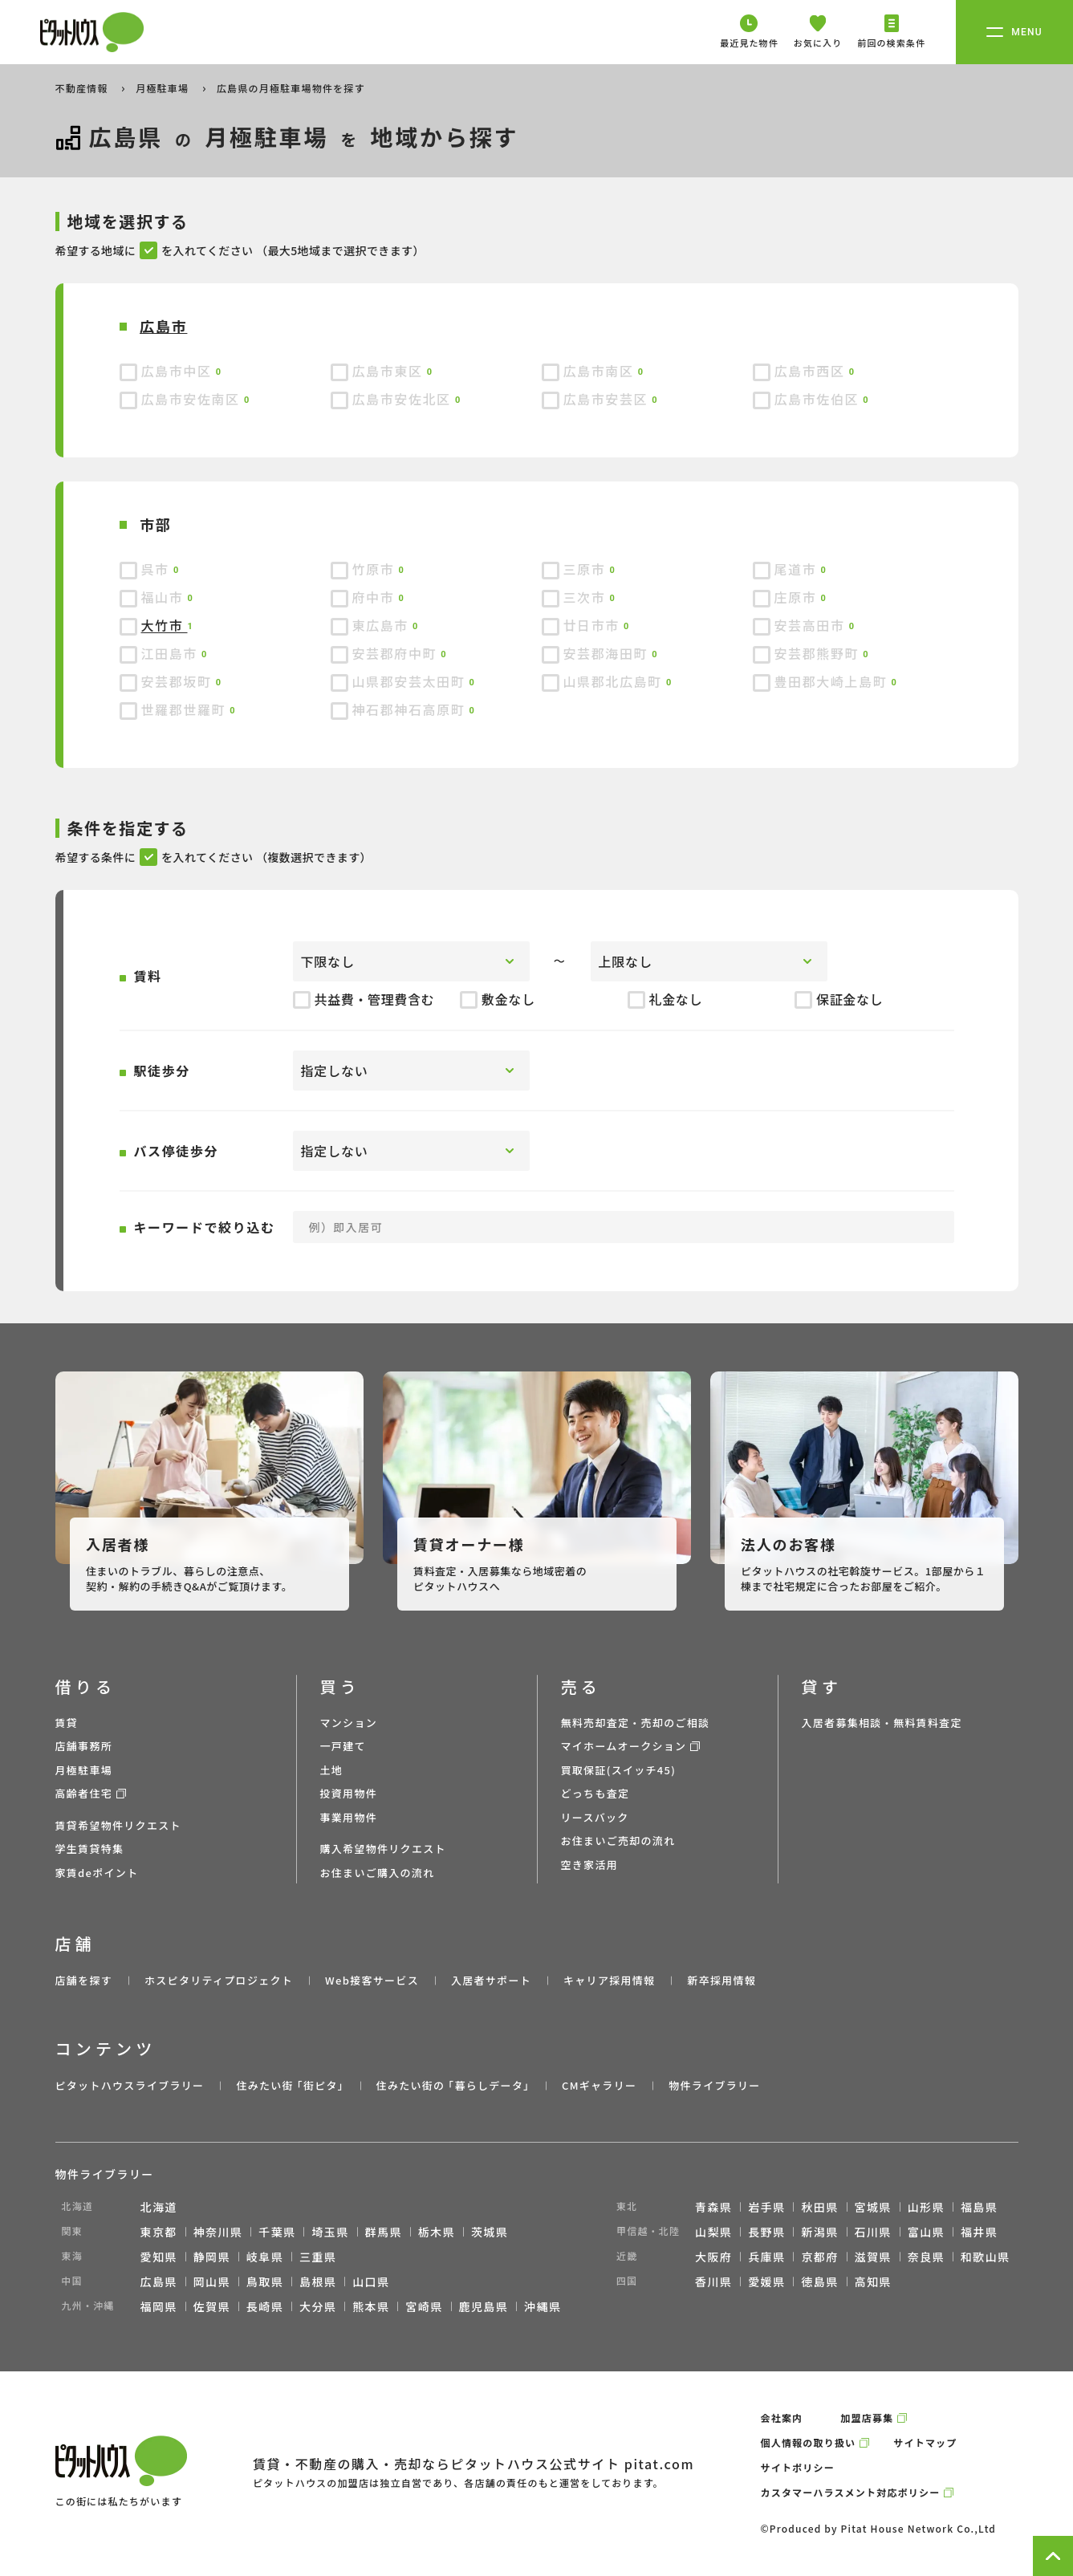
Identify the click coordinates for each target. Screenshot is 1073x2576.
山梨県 (713, 2232)
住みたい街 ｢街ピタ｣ (289, 2085)
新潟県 (819, 2232)
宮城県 (873, 2207)
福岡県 (158, 2306)
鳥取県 (264, 2281)
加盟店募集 (866, 2417)
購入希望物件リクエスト (383, 1848)
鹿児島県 (484, 2306)
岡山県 (211, 2281)
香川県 (713, 2281)
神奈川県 (218, 2232)
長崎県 (264, 2306)
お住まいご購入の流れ (377, 1872)
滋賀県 (873, 2257)
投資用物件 (349, 1793)
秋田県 (819, 2207)
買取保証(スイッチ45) (619, 1770)
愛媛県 (766, 2281)
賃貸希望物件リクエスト (118, 1825)
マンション (349, 1722)
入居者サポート (491, 1980)
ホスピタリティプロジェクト (218, 1980)
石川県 (873, 2232)
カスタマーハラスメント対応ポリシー (851, 2492)
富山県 (926, 2232)
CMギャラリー (599, 2085)
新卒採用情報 (721, 1980)
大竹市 (164, 625)
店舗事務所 (84, 1745)
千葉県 (276, 2232)
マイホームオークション (624, 1745)
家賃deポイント (97, 1872)
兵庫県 (766, 2257)
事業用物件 (349, 1817)
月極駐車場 (164, 88)
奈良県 (926, 2257)
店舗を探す (84, 1980)
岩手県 (766, 2207)
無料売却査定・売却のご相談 (635, 1722)
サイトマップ (925, 2442)
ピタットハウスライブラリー (130, 2085)
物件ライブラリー (714, 2085)
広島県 (158, 2281)
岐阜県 (264, 2257)
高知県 (873, 2281)
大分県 (317, 2306)
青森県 (713, 2207)
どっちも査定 (595, 1793)
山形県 (926, 2207)
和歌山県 (985, 2257)
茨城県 (489, 2232)
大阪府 (713, 2257)
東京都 (158, 2232)
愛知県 (158, 2257)
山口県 (370, 2281)
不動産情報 (83, 88)
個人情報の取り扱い (808, 2442)
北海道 (158, 2207)
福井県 (979, 2232)
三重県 (317, 2257)
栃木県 (436, 2232)
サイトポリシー (798, 2467)
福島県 (979, 2207)
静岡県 (211, 2257)
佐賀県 (211, 2306)
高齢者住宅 (84, 1793)
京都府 (819, 2257)
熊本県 (370, 2306)
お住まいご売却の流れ (618, 1840)
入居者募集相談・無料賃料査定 (882, 1722)
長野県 (766, 2232)
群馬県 (383, 2232)
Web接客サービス (372, 1980)
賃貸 (67, 1722)
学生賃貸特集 (89, 1848)
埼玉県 (329, 2232)
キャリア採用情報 (609, 1980)
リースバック (595, 1817)
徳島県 (819, 2281)
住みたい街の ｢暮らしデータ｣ (453, 2085)
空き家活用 (590, 1864)
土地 (331, 1770)
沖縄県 (542, 2306)
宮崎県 (423, 2306)
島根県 (317, 2281)
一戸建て (343, 1745)
